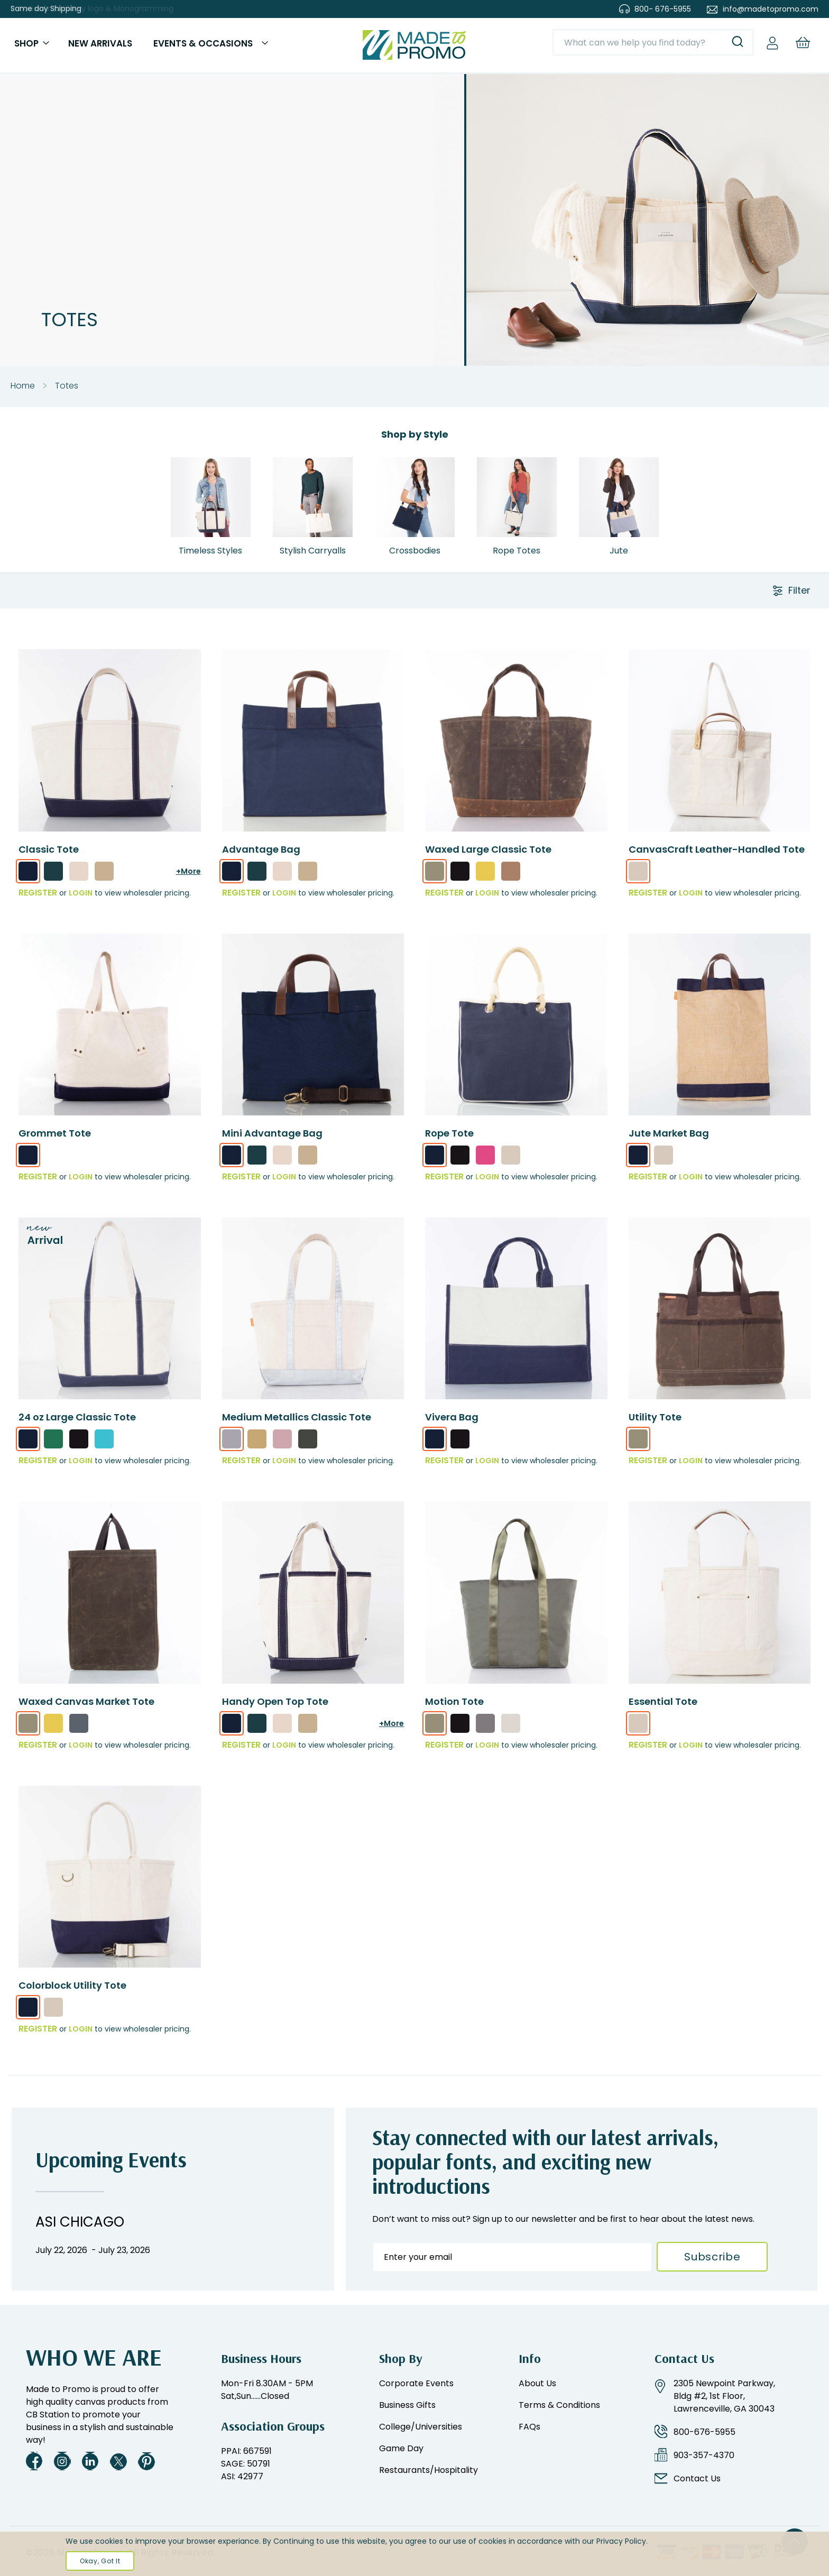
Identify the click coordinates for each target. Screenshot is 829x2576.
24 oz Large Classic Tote (77, 1422)
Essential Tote (663, 1706)
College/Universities (420, 2427)
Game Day (401, 2448)
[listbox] (110, 879)
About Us (537, 2383)
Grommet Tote (55, 1138)
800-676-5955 (704, 2432)
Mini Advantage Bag (272, 1138)
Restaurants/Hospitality (428, 2470)
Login (81, 898)
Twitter (118, 2461)
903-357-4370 (704, 2455)
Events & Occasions (191, 46)
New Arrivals (92, 46)
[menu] (128, 48)
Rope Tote (449, 1138)
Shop (29, 46)
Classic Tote (49, 854)
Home (23, 391)
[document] (414, 2554)
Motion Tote (454, 1706)
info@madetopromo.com (770, 9)
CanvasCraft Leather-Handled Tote (717, 854)
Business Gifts (407, 2405)
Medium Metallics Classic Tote (296, 1422)
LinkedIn (90, 2461)
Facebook (34, 2461)
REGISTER (38, 898)
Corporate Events (416, 2383)
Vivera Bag (451, 1422)
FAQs (529, 2427)
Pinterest (146, 2461)
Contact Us (697, 2478)
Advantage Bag (261, 854)
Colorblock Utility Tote (72, 1990)
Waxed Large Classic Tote (488, 854)
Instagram (62, 2461)
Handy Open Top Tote (275, 1706)
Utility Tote (655, 1422)
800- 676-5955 (662, 9)
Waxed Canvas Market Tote (86, 1706)
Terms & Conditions (559, 2405)
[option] (28, 876)
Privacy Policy (621, 2541)
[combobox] (649, 45)
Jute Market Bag (669, 1138)
